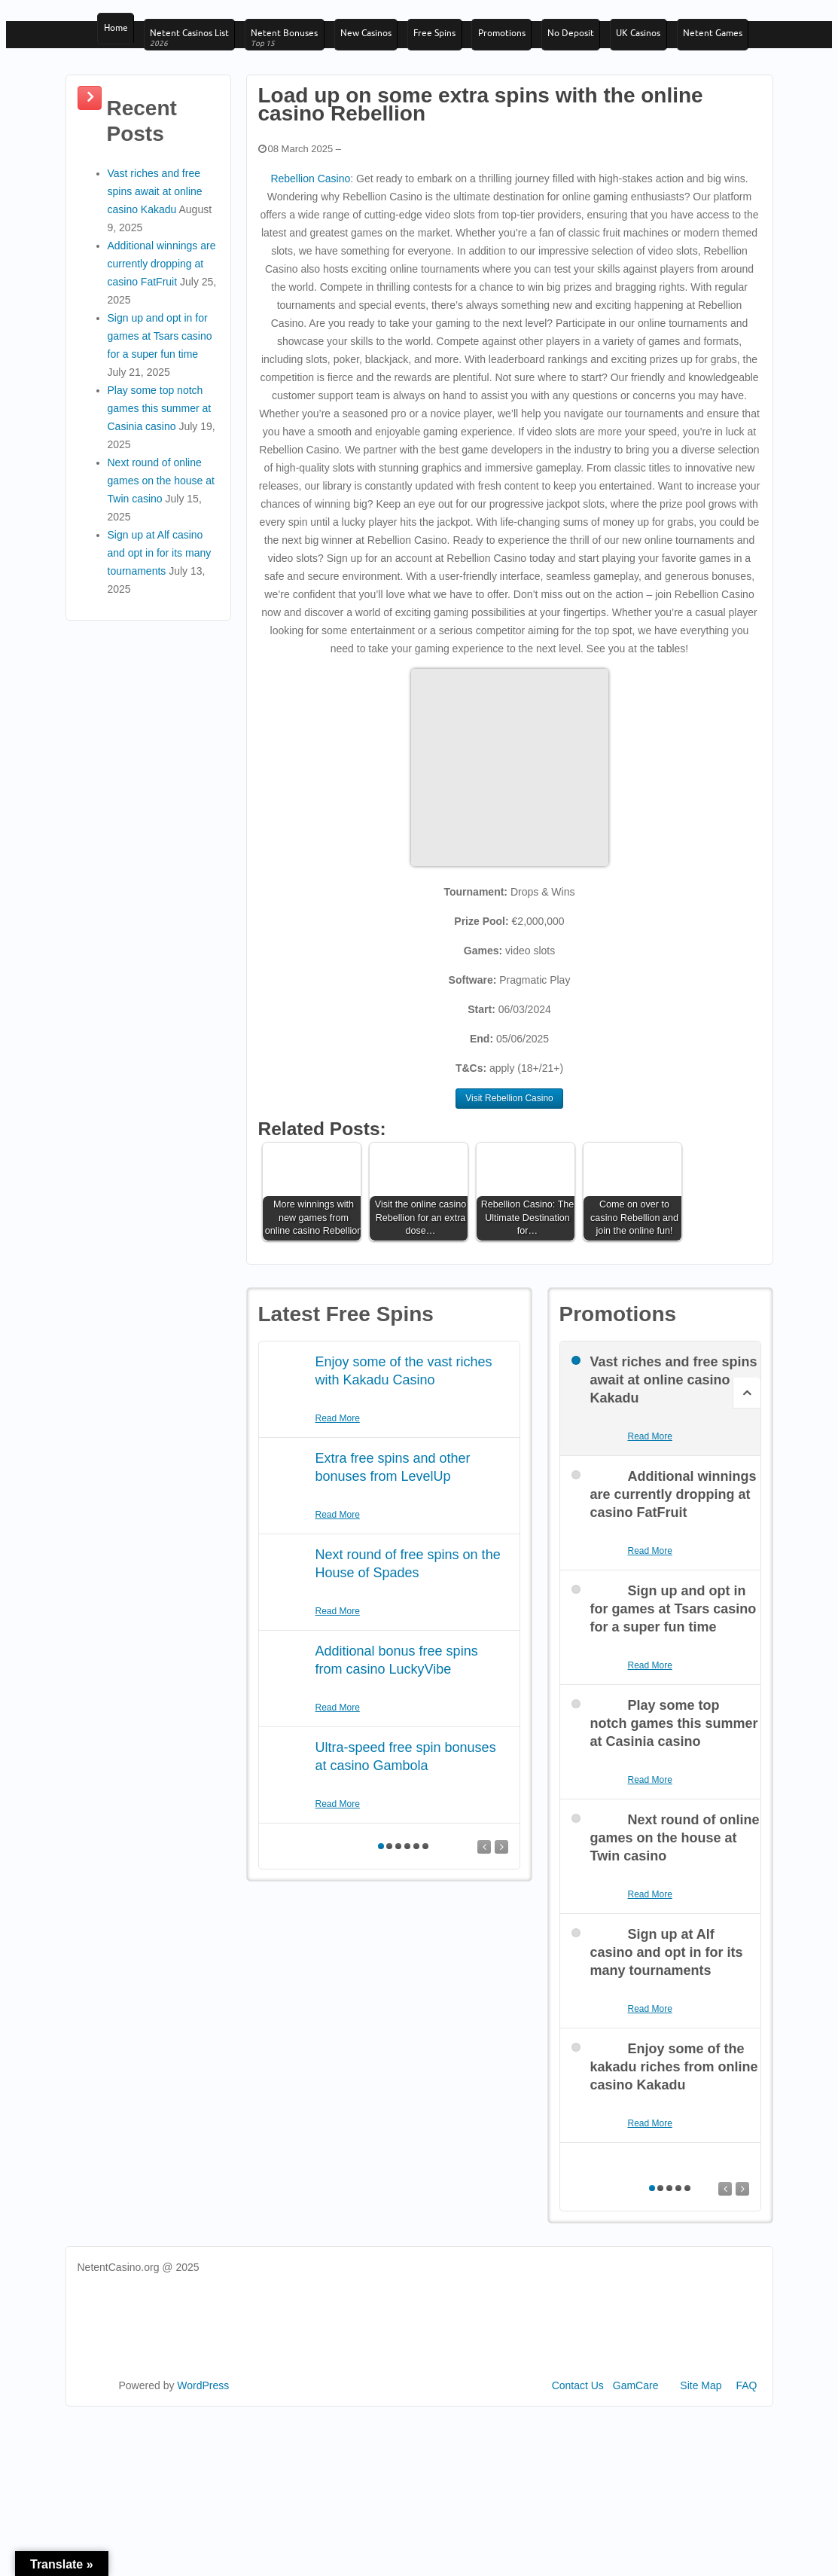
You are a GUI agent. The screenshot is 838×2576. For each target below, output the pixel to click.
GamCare (636, 2466)
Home (113, 44)
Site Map (700, 2466)
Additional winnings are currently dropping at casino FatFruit (162, 343)
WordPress (203, 2466)
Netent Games (131, 98)
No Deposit (602, 44)
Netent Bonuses (293, 50)
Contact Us (578, 2466)
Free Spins (454, 44)
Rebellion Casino (310, 258)
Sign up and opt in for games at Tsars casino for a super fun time (160, 416)
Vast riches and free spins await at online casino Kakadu (155, 271)
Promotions (527, 44)
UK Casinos (675, 44)
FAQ (746, 2466)
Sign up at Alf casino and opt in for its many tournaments (160, 633)
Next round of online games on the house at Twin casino (161, 560)
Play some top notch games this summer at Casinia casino (160, 488)
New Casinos (380, 44)
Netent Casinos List (193, 50)
